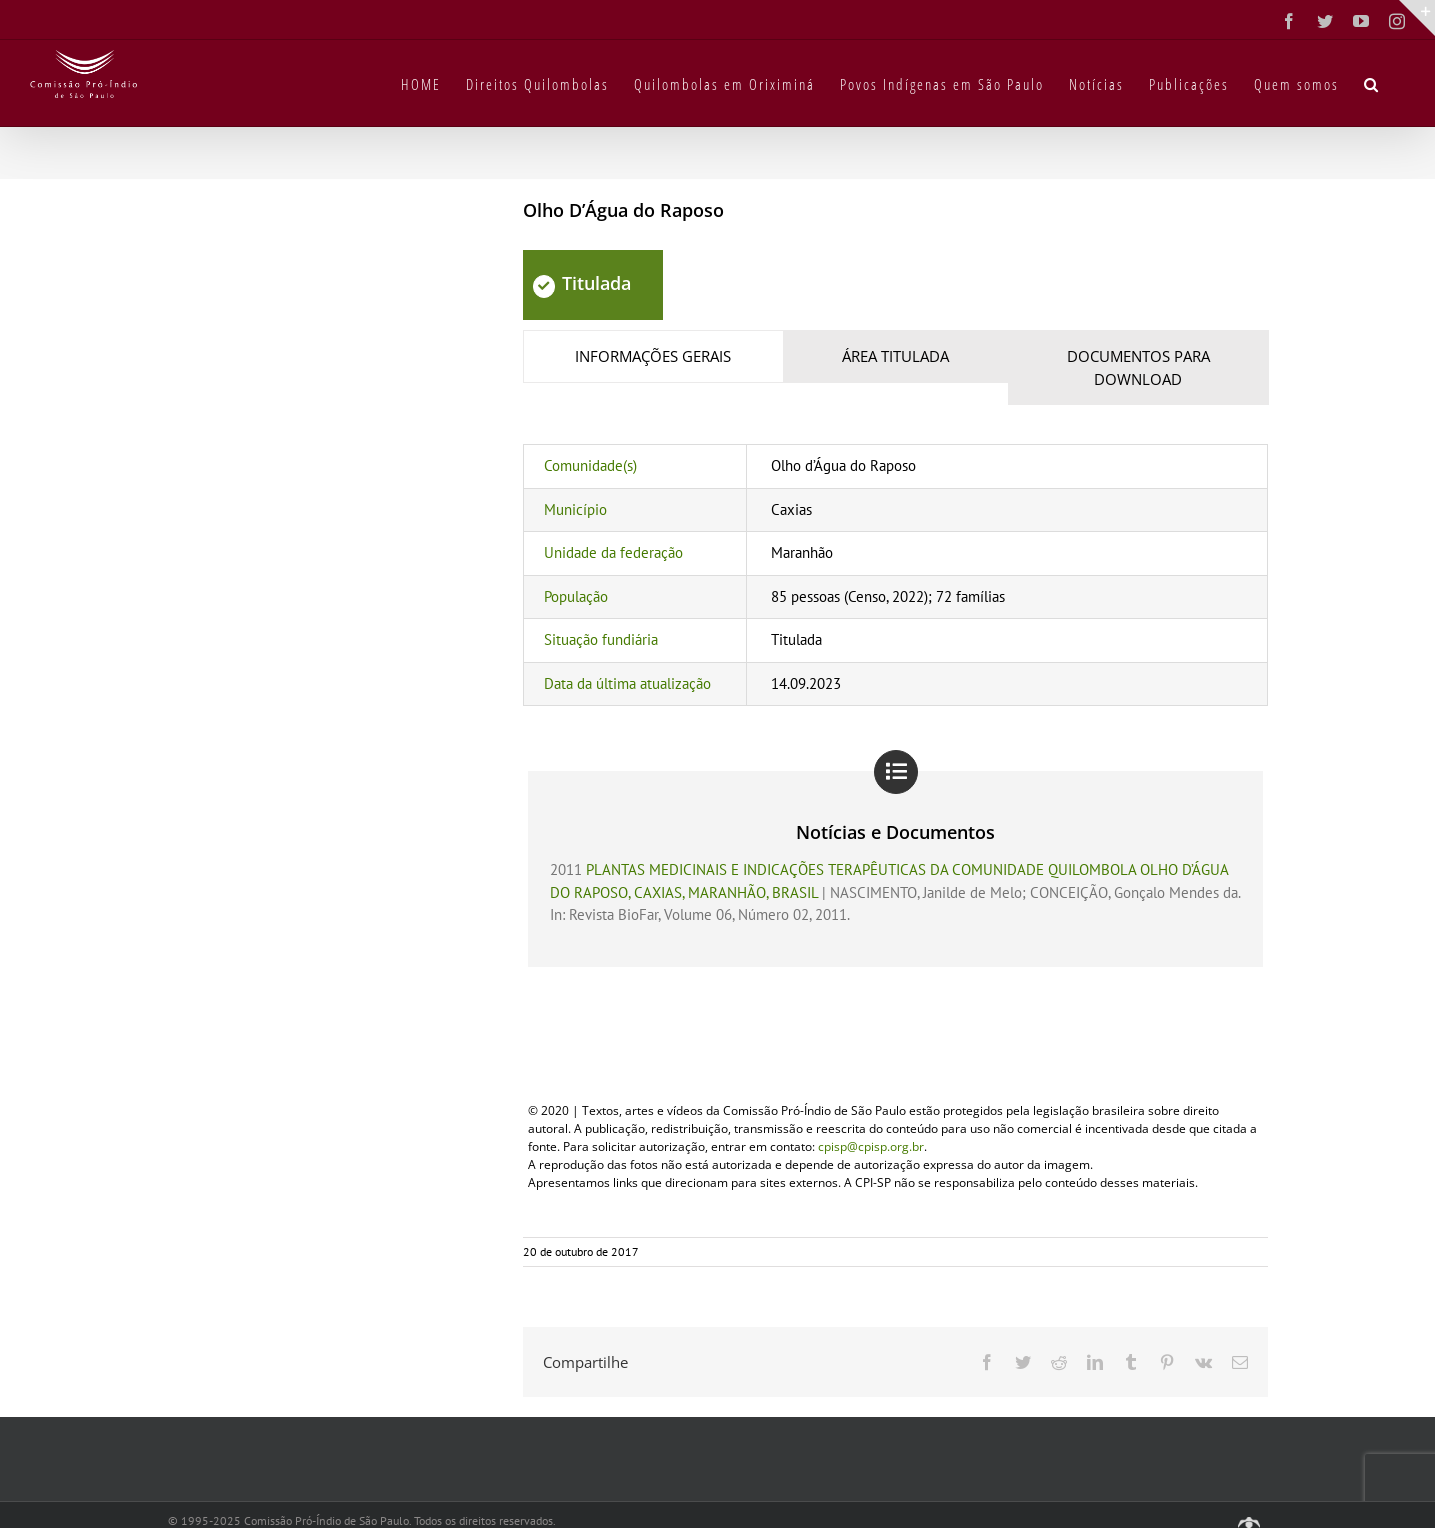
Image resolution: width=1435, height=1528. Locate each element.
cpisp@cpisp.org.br (871, 1146)
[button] (1372, 83)
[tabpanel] (895, 575)
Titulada (582, 283)
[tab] (653, 356)
